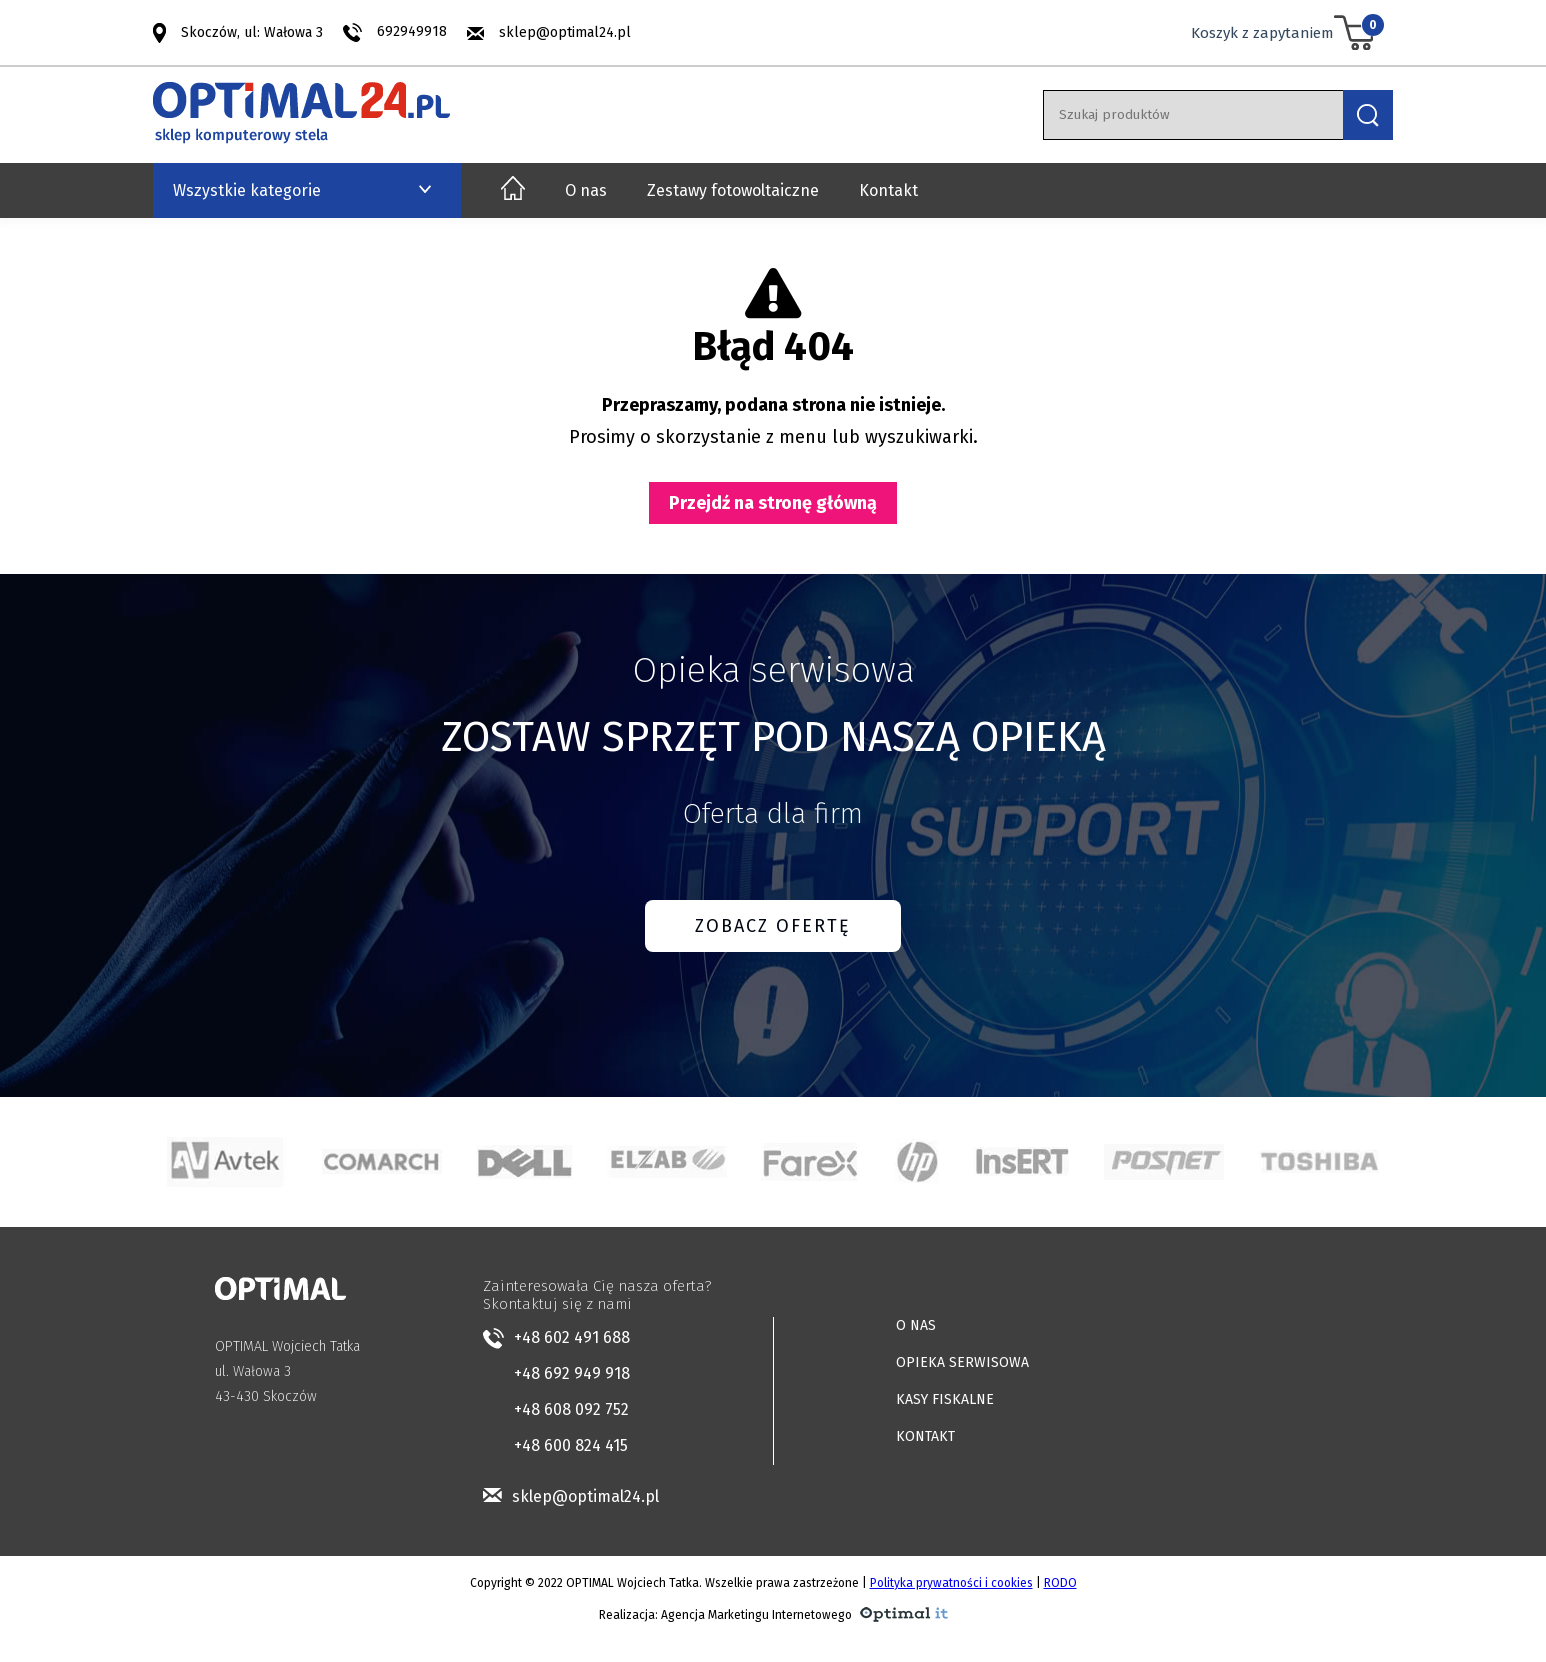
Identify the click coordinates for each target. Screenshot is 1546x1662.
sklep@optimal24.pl (565, 32)
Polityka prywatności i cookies (951, 1583)
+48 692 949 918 (572, 1373)
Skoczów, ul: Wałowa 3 (252, 31)
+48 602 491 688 (572, 1337)
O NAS (916, 1325)
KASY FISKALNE (945, 1399)
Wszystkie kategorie (247, 190)
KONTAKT (925, 1436)
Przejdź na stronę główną (773, 503)
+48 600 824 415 (571, 1445)
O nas (586, 190)
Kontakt (888, 190)
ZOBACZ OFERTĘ (773, 926)
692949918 (412, 31)
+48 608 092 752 (571, 1409)
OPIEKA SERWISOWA (962, 1362)
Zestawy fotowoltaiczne (733, 190)
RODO (1060, 1583)
